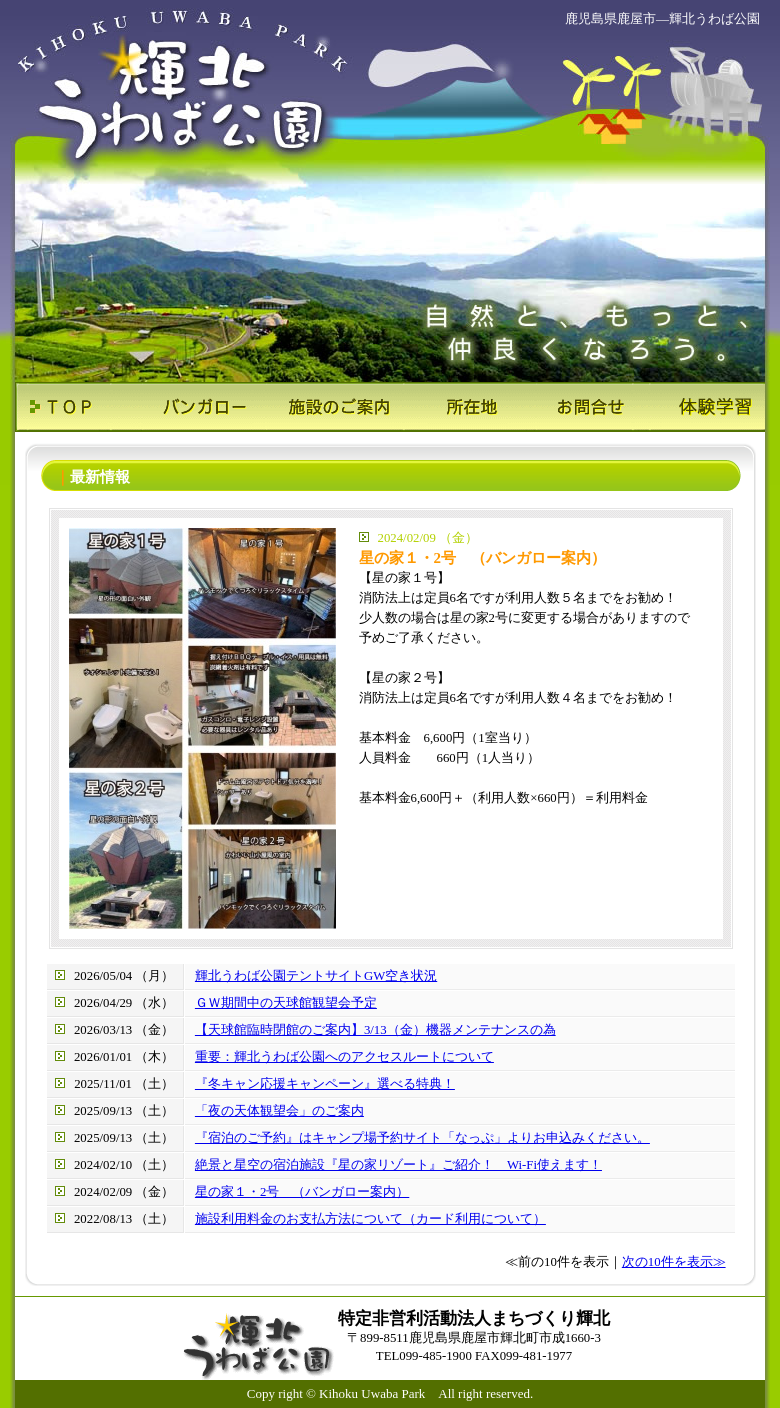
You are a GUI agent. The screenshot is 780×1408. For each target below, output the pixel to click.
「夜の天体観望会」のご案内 (279, 1111)
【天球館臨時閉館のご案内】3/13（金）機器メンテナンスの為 (375, 1030)
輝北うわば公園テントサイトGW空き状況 (316, 976)
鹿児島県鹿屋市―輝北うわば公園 (662, 18)
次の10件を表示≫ (674, 1262)
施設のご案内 (327, 407)
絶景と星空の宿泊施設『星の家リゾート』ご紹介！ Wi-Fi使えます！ (398, 1165)
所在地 (452, 407)
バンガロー (202, 407)
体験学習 (702, 407)
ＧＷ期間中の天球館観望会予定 (286, 1003)
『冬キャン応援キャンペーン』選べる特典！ (325, 1084)
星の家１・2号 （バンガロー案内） (302, 1192)
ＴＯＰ (77, 407)
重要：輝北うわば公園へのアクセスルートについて (344, 1057)
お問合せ (577, 407)
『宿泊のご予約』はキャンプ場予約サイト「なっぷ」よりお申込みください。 (422, 1138)
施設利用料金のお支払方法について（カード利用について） (370, 1219)
